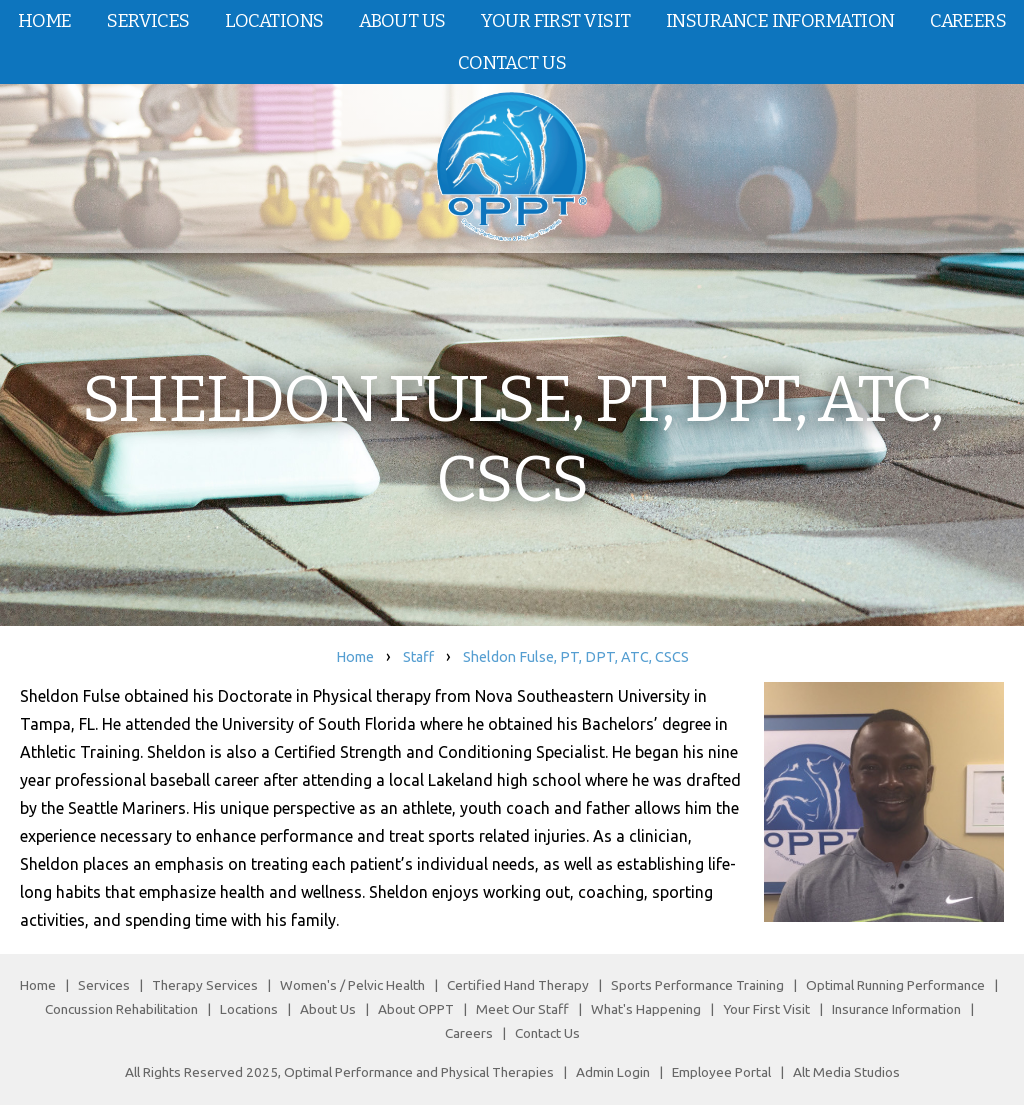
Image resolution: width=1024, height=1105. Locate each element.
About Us (402, 21)
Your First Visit (555, 21)
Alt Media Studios (846, 1072)
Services (148, 21)
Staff (418, 657)
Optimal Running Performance (895, 985)
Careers (469, 1033)
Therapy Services (205, 985)
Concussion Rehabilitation (121, 1009)
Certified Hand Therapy (518, 985)
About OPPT (416, 1009)
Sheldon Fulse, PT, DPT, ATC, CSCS (576, 657)
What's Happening (646, 1009)
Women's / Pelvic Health (354, 985)
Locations (274, 21)
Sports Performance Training (697, 985)
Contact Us (512, 63)
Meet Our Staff (522, 1009)
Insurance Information (780, 21)
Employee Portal (721, 1072)
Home (45, 21)
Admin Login (613, 1072)
